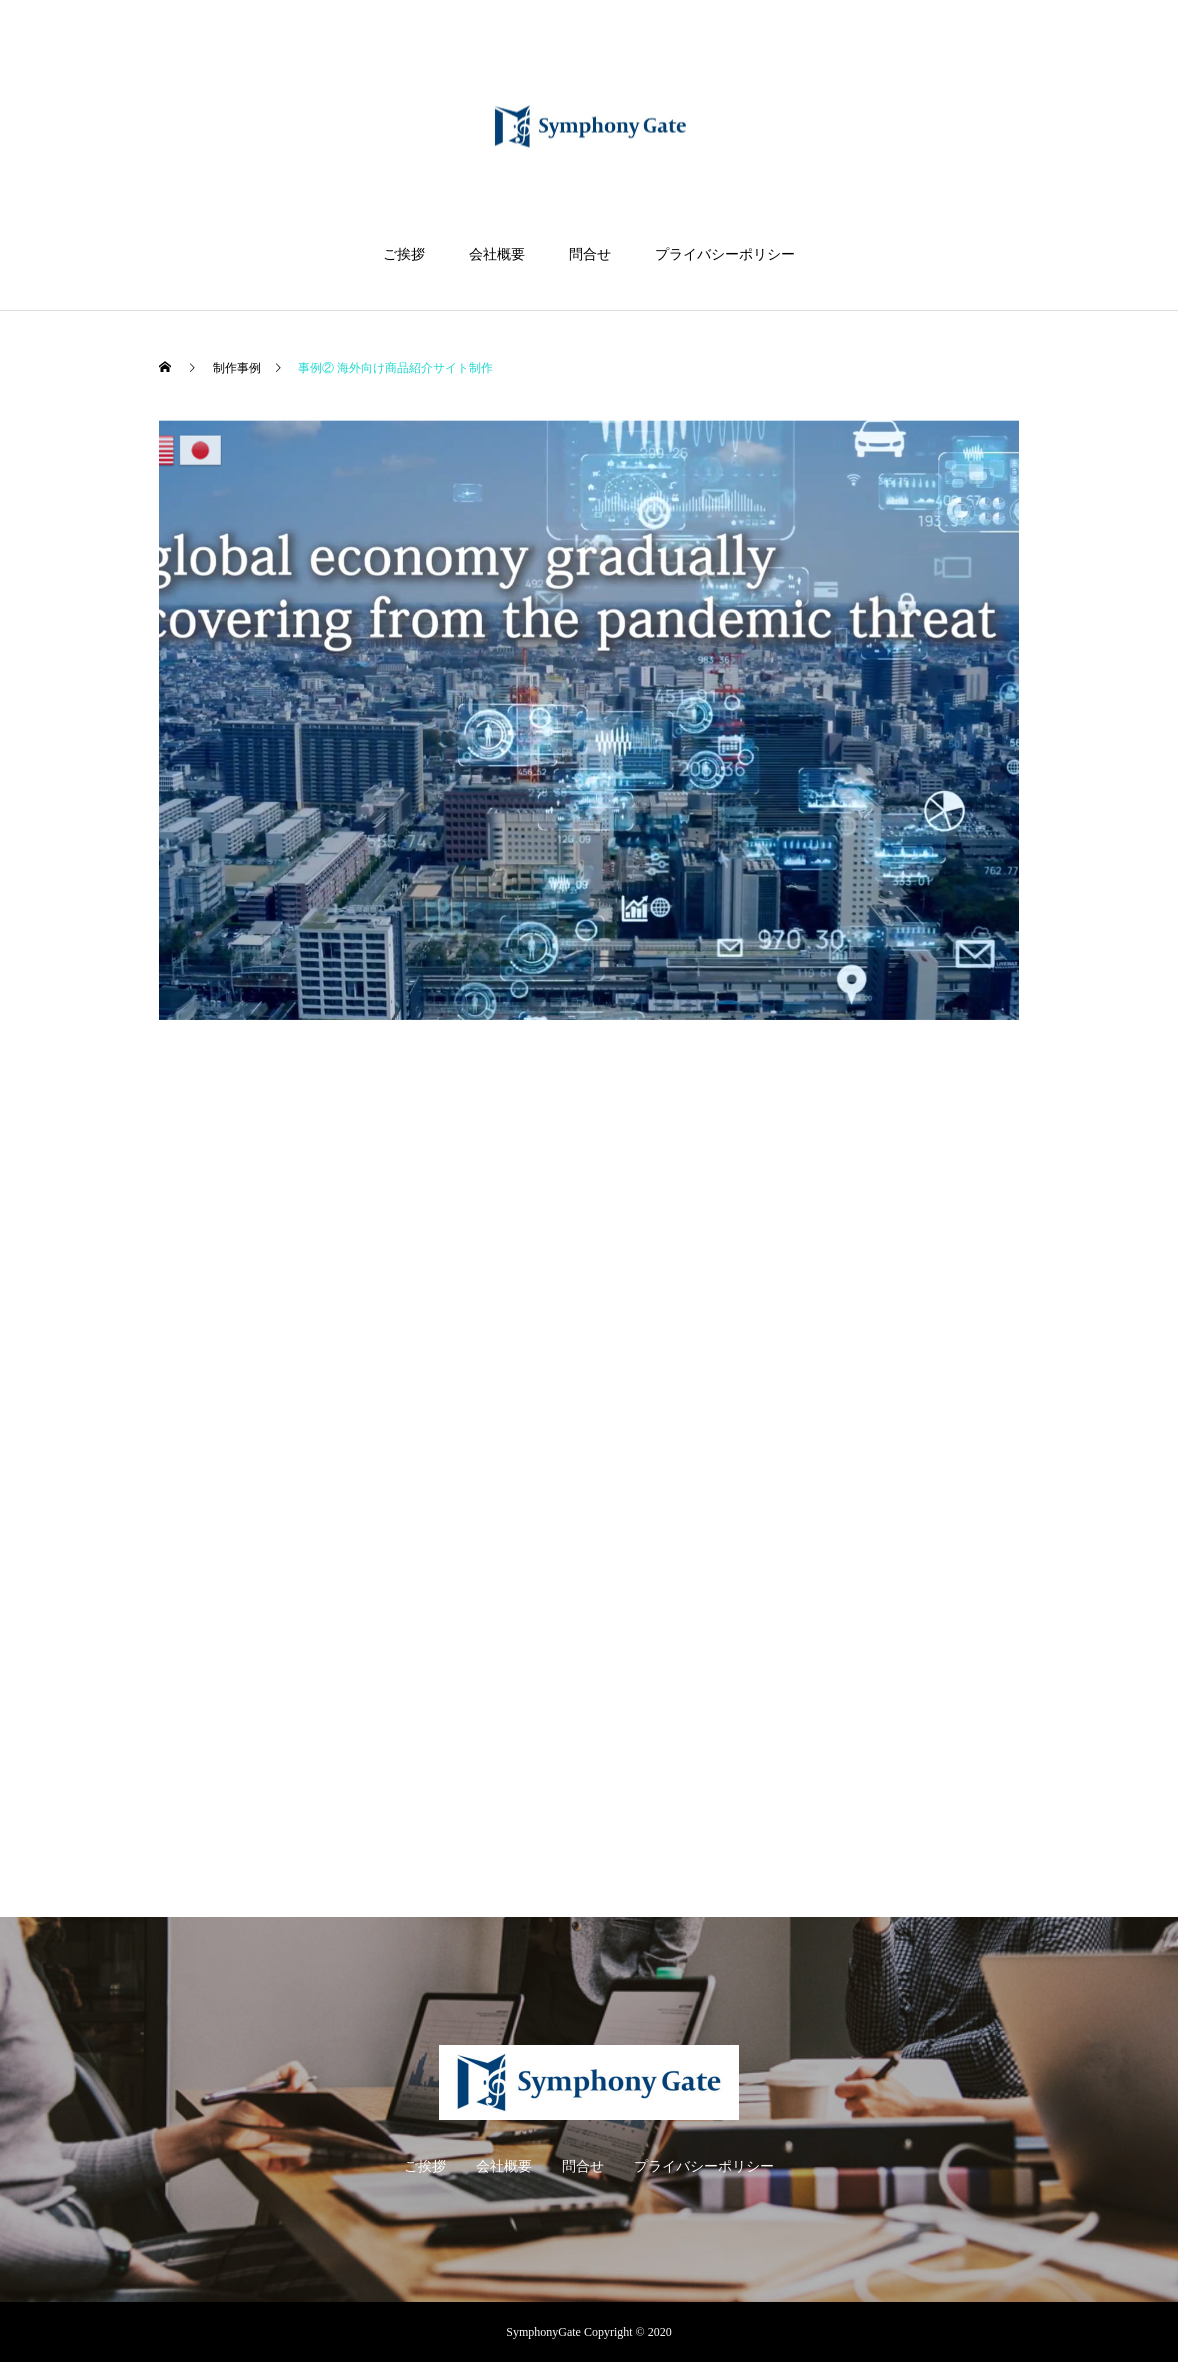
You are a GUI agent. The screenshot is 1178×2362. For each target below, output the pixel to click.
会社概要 (497, 254)
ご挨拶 (404, 254)
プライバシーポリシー (725, 254)
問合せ (590, 254)
